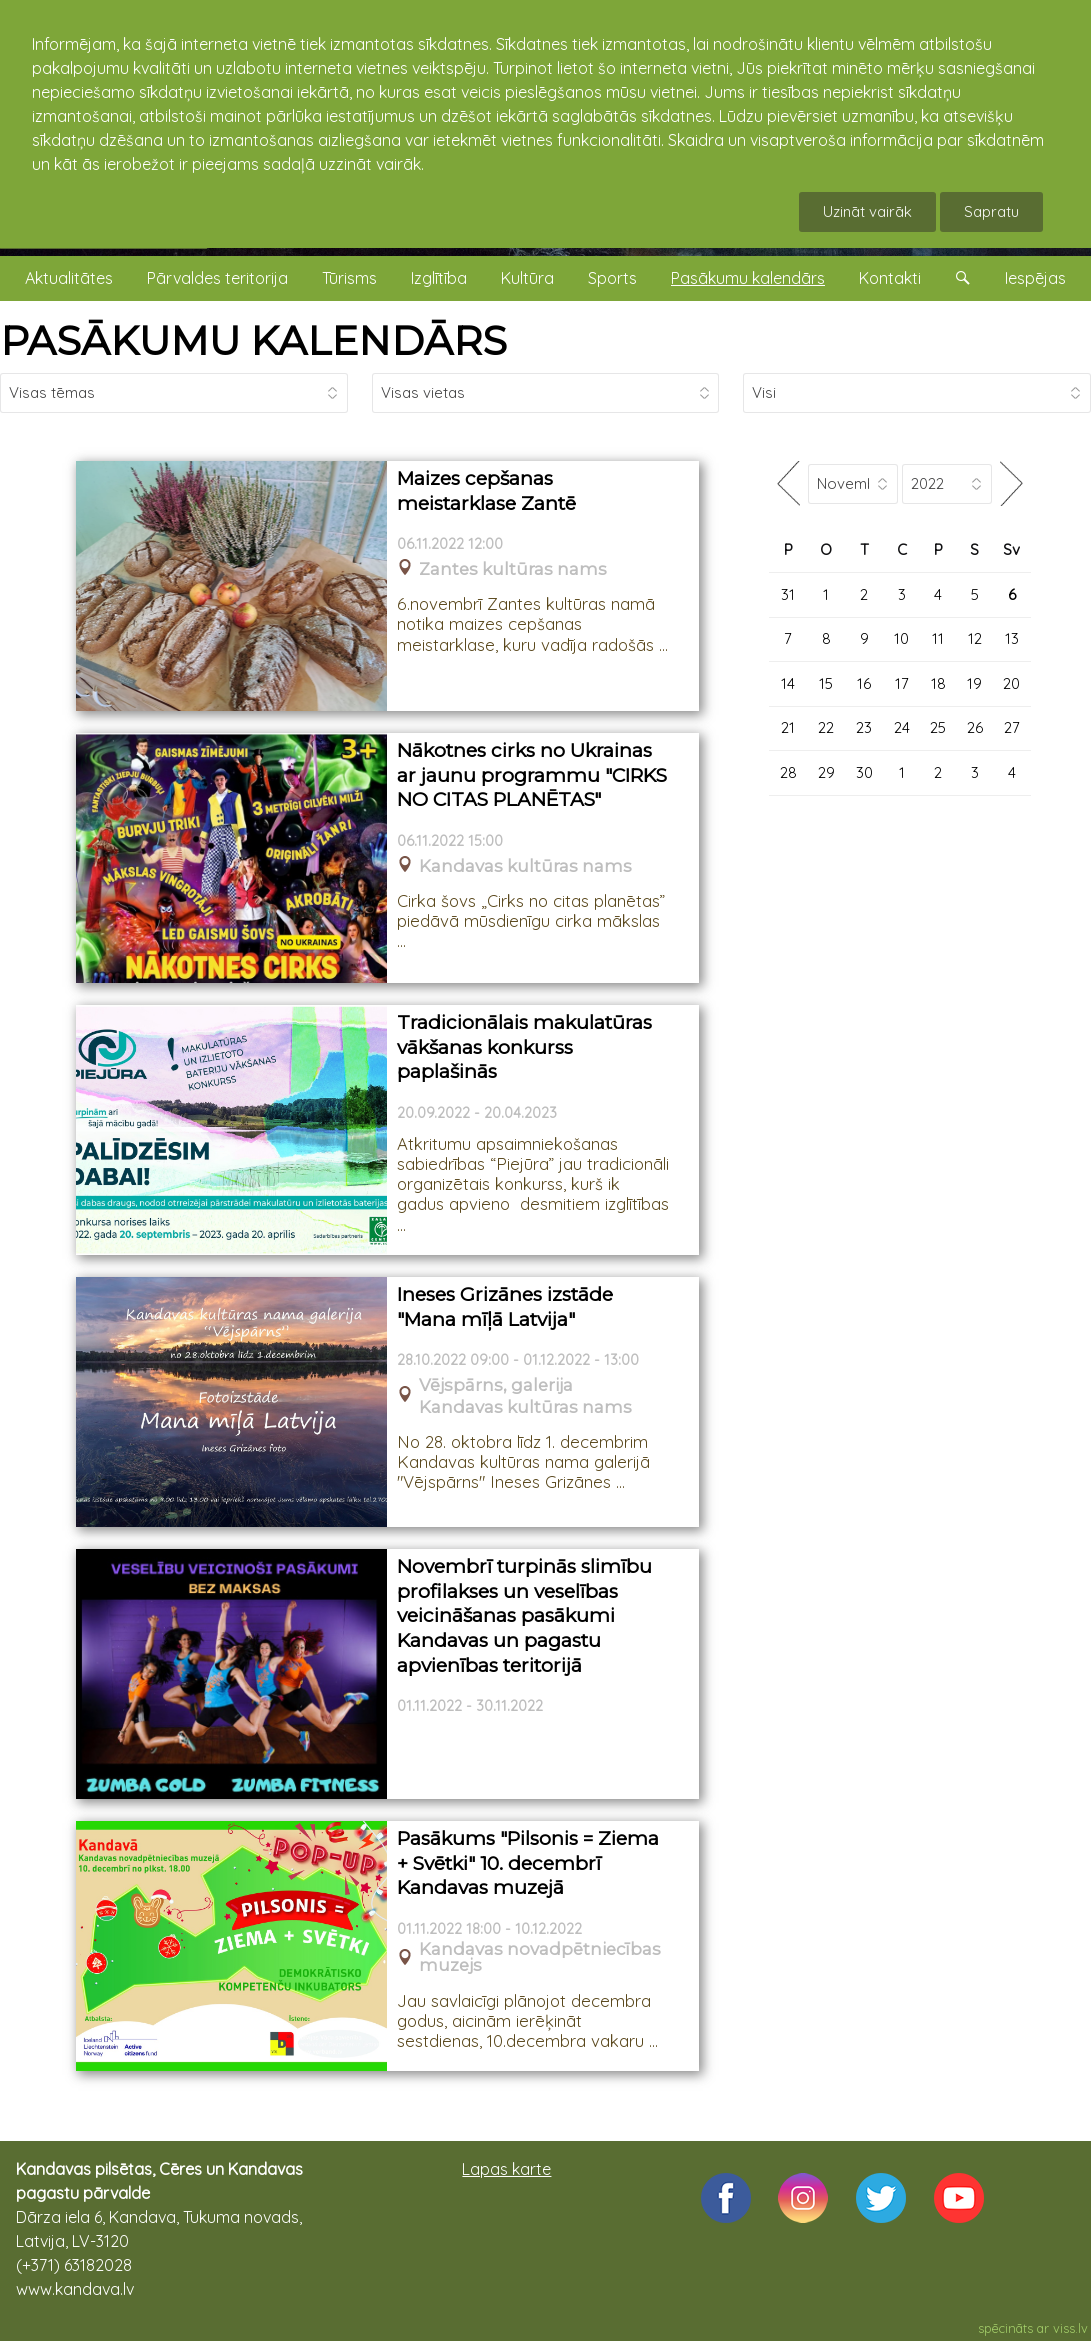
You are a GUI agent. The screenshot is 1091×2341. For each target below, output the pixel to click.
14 (788, 683)
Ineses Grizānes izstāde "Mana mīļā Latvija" (505, 1307)
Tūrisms (349, 278)
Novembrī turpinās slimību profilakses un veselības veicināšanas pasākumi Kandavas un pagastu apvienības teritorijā (524, 1616)
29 (826, 772)
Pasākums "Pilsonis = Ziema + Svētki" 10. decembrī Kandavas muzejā (528, 1863)
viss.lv (1070, 2328)
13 (1012, 638)
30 (864, 772)
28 (788, 772)
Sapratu (991, 211)
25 (938, 727)
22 (826, 727)
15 (826, 683)
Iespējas (1035, 278)
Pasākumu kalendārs (748, 278)
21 (788, 727)
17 (902, 683)
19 (974, 683)
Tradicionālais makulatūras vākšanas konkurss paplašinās (524, 1047)
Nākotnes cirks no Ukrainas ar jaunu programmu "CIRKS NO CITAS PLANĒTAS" (532, 775)
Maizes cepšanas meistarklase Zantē (486, 491)
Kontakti (890, 278)
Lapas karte (506, 2169)
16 (864, 683)
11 (938, 638)
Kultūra (527, 278)
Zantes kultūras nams (513, 569)
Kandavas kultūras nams (525, 866)
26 (975, 727)
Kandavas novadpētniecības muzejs (540, 1958)
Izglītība (439, 278)
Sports (612, 278)
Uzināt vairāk (867, 211)
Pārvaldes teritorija (217, 278)
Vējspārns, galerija (496, 1385)
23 (864, 727)
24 (902, 727)
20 (1011, 683)
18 (938, 683)
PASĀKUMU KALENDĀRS (253, 340)
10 (901, 638)
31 (788, 594)
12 (975, 638)
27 (1012, 727)
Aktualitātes (69, 278)
